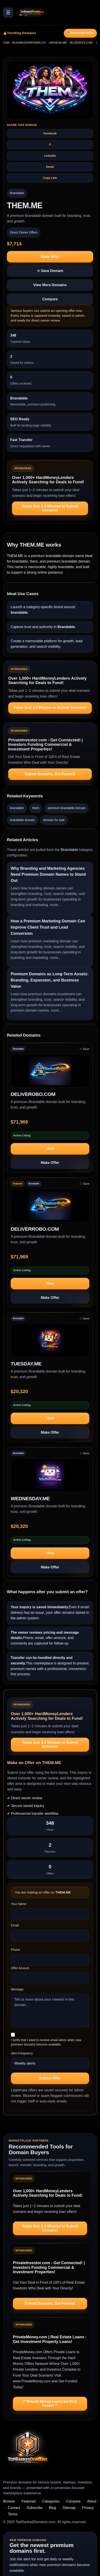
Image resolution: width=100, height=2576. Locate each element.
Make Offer (50, 256)
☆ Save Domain (50, 271)
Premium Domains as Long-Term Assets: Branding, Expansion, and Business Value (49, 980)
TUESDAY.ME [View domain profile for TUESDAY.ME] (26, 1364)
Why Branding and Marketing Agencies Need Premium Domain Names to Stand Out (48, 874)
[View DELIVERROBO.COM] (50, 1207)
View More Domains (50, 285)
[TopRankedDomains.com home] (56, 12)
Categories (50, 2501)
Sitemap (69, 2508)
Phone (15, 1949)
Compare (50, 299)
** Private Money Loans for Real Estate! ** (50, 2403)
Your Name (18, 1904)
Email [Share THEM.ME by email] (50, 166)
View (50, 1148)
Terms (13, 2514)
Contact (14, 2508)
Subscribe (34, 2508)
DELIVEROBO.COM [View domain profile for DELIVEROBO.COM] (33, 1094)
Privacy (88, 2508)
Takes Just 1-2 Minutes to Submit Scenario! (50, 508)
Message (17, 1989)
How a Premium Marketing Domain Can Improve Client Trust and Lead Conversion (48, 927)
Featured (29, 2501)
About (91, 2501)
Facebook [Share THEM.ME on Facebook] (50, 133)
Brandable (17, 193)
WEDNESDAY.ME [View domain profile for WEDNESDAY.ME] (30, 1498)
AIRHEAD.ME (65, 42)
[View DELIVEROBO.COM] (50, 1072)
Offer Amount (20, 1968)
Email (15, 1925)
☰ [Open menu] (8, 12)
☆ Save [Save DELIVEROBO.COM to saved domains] (84, 1049)
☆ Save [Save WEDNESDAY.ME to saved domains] (84, 1453)
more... (55, 905)
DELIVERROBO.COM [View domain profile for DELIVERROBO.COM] (35, 1229)
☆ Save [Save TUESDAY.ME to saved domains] (84, 1318)
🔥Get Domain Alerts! (80, 33)
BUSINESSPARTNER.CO (36, 42)
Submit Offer (50, 2078)
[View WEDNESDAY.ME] (50, 1477)
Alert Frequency (22, 2053)
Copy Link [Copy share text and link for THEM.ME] (50, 177)
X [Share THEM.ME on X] (50, 144)
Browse (9, 2501)
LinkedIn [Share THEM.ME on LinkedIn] (50, 155)
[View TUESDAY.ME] (50, 1342)
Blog (52, 2508)
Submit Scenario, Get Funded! (49, 774)
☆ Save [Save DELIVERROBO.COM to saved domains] (84, 1183)
